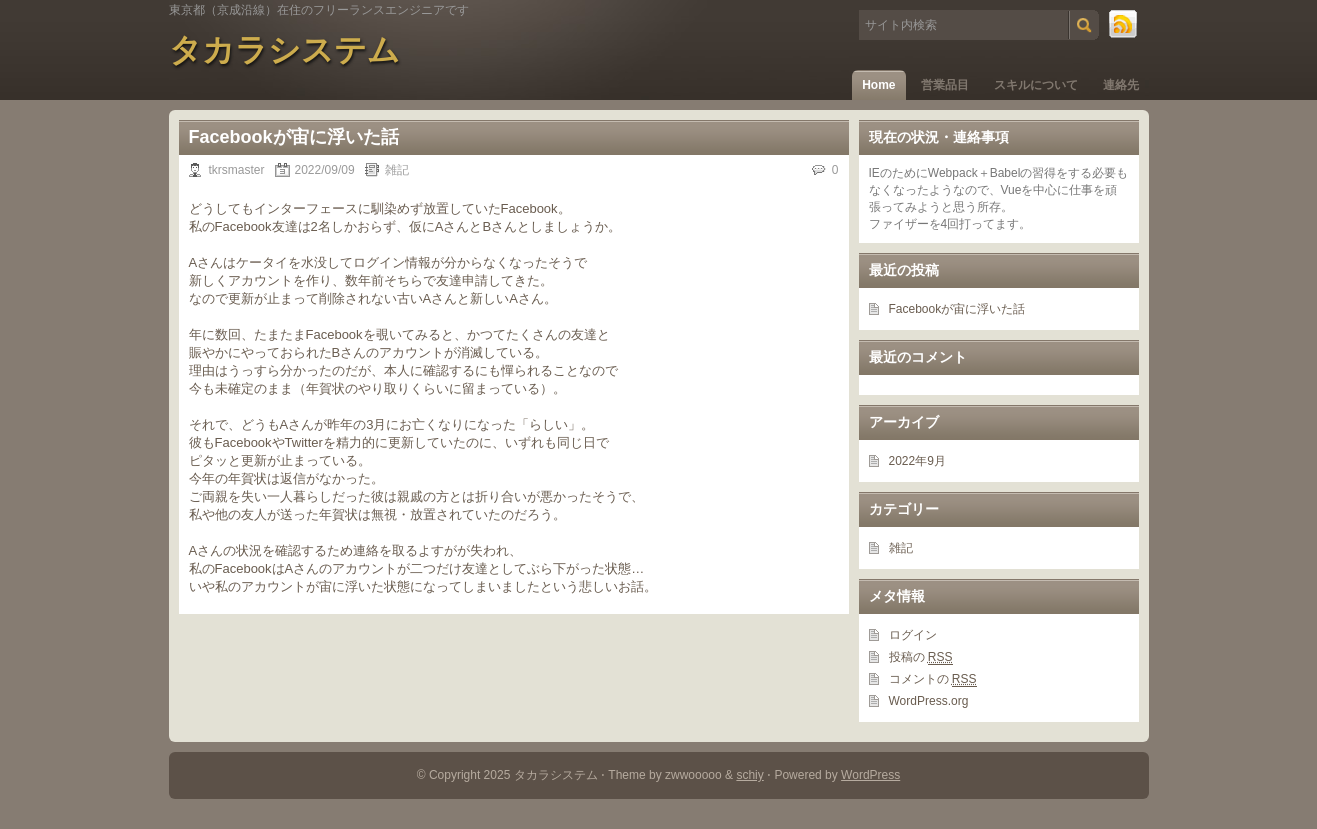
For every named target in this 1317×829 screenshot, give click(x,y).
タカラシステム (284, 50)
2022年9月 (917, 461)
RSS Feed (1124, 25)
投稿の (921, 657)
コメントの (933, 679)
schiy (749, 775)
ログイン (913, 635)
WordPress (870, 775)
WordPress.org (929, 701)
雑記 (397, 170)
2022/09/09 (325, 170)
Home (878, 85)
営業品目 (945, 85)
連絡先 (1121, 85)
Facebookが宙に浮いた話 (294, 137)
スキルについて (1036, 85)
